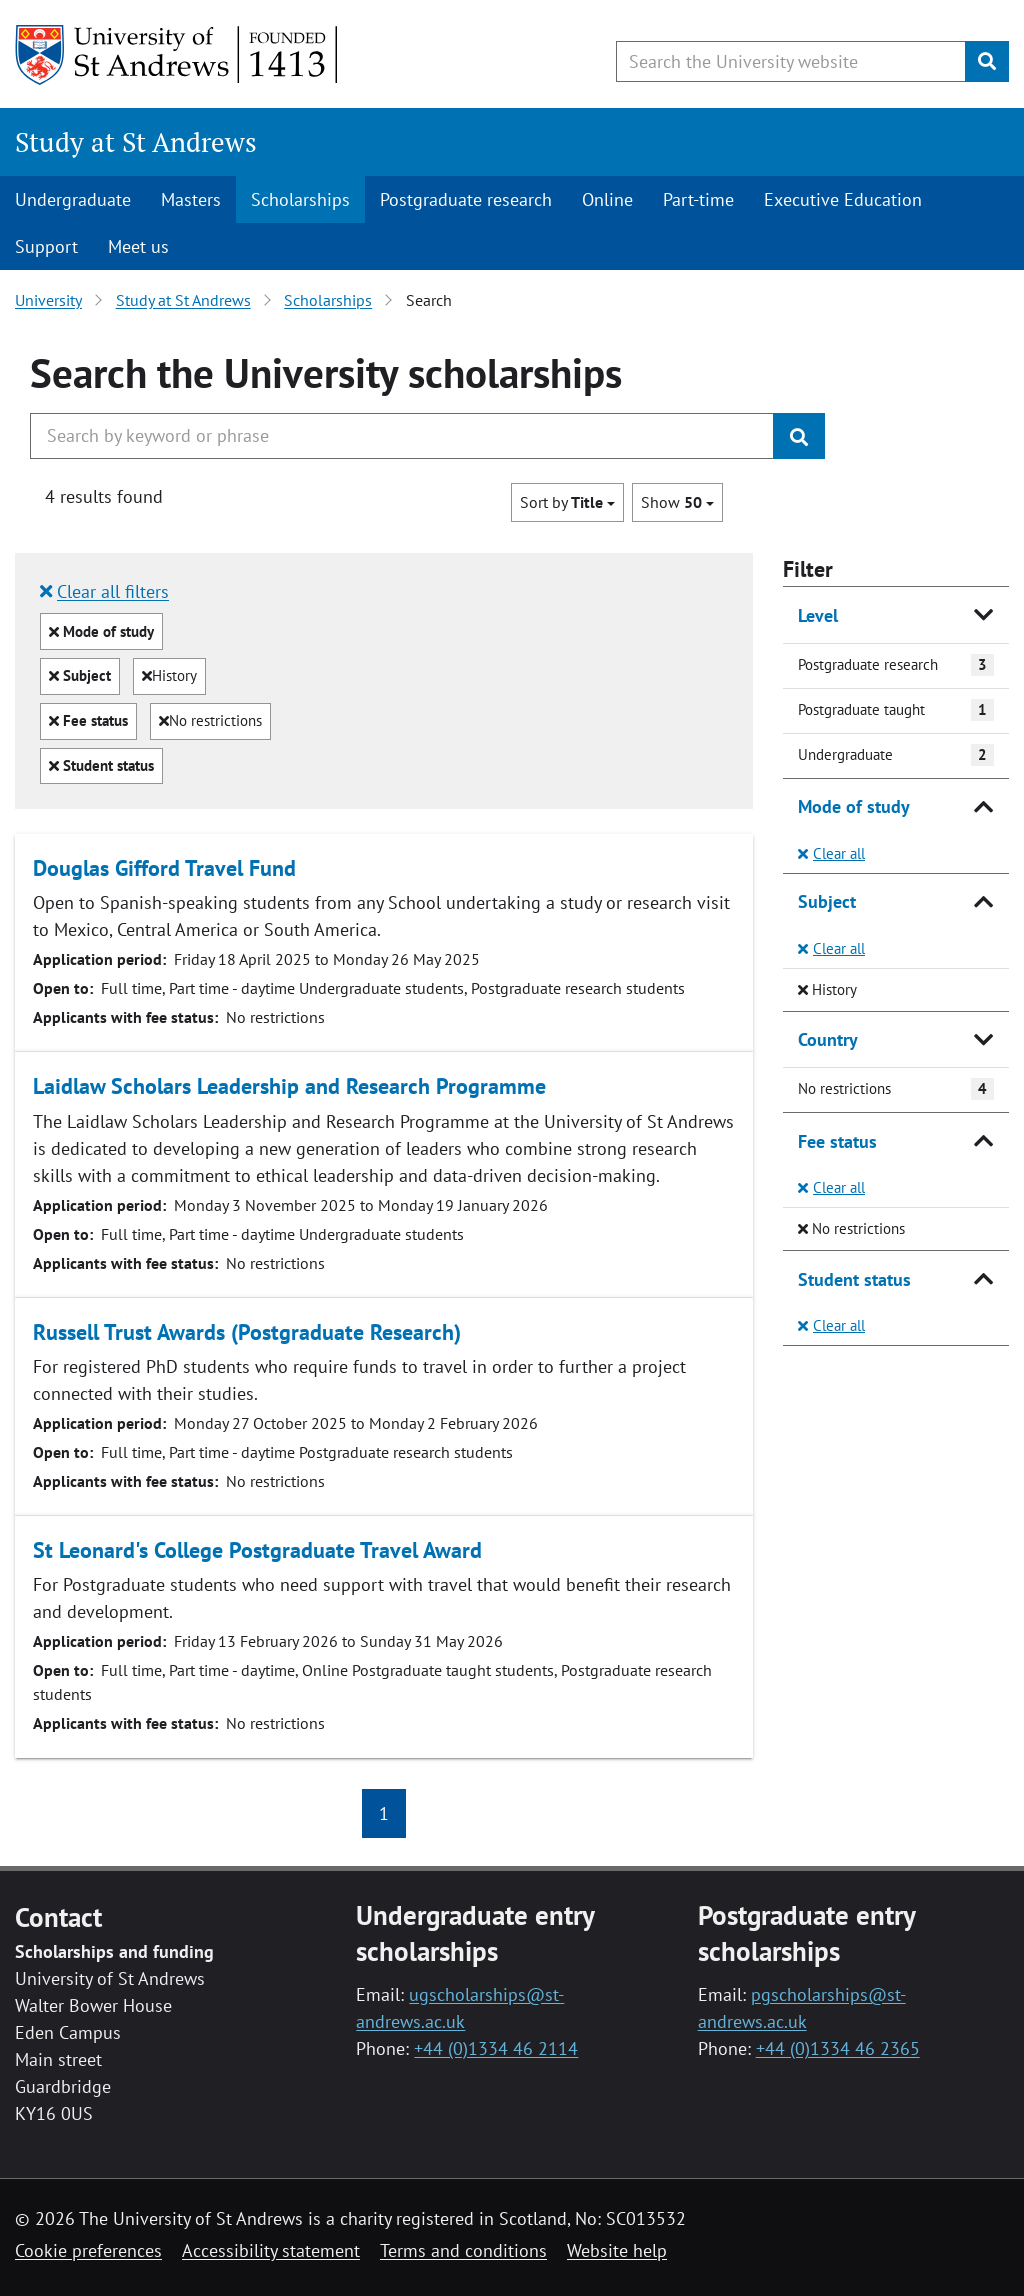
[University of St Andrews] (177, 55)
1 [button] (384, 1813)
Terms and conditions (463, 2250)
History (169, 674)
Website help (617, 2250)
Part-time (698, 199)
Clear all (831, 853)
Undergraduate (73, 199)
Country (828, 1039)
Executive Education (843, 199)
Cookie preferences (88, 2250)
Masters (191, 199)
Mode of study (101, 635)
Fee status (88, 724)
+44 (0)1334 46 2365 (838, 2048)
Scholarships (300, 199)
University (48, 300)
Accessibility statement (271, 2250)
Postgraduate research (466, 199)
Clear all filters (104, 591)
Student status (101, 769)
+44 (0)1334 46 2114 (496, 2048)
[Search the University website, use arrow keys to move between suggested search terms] (791, 61)
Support (46, 246)
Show (677, 502)
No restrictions (210, 719)
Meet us (138, 246)
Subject (80, 679)
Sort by (567, 502)
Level (818, 615)
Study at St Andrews (136, 142)
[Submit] (987, 61)
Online (607, 199)
